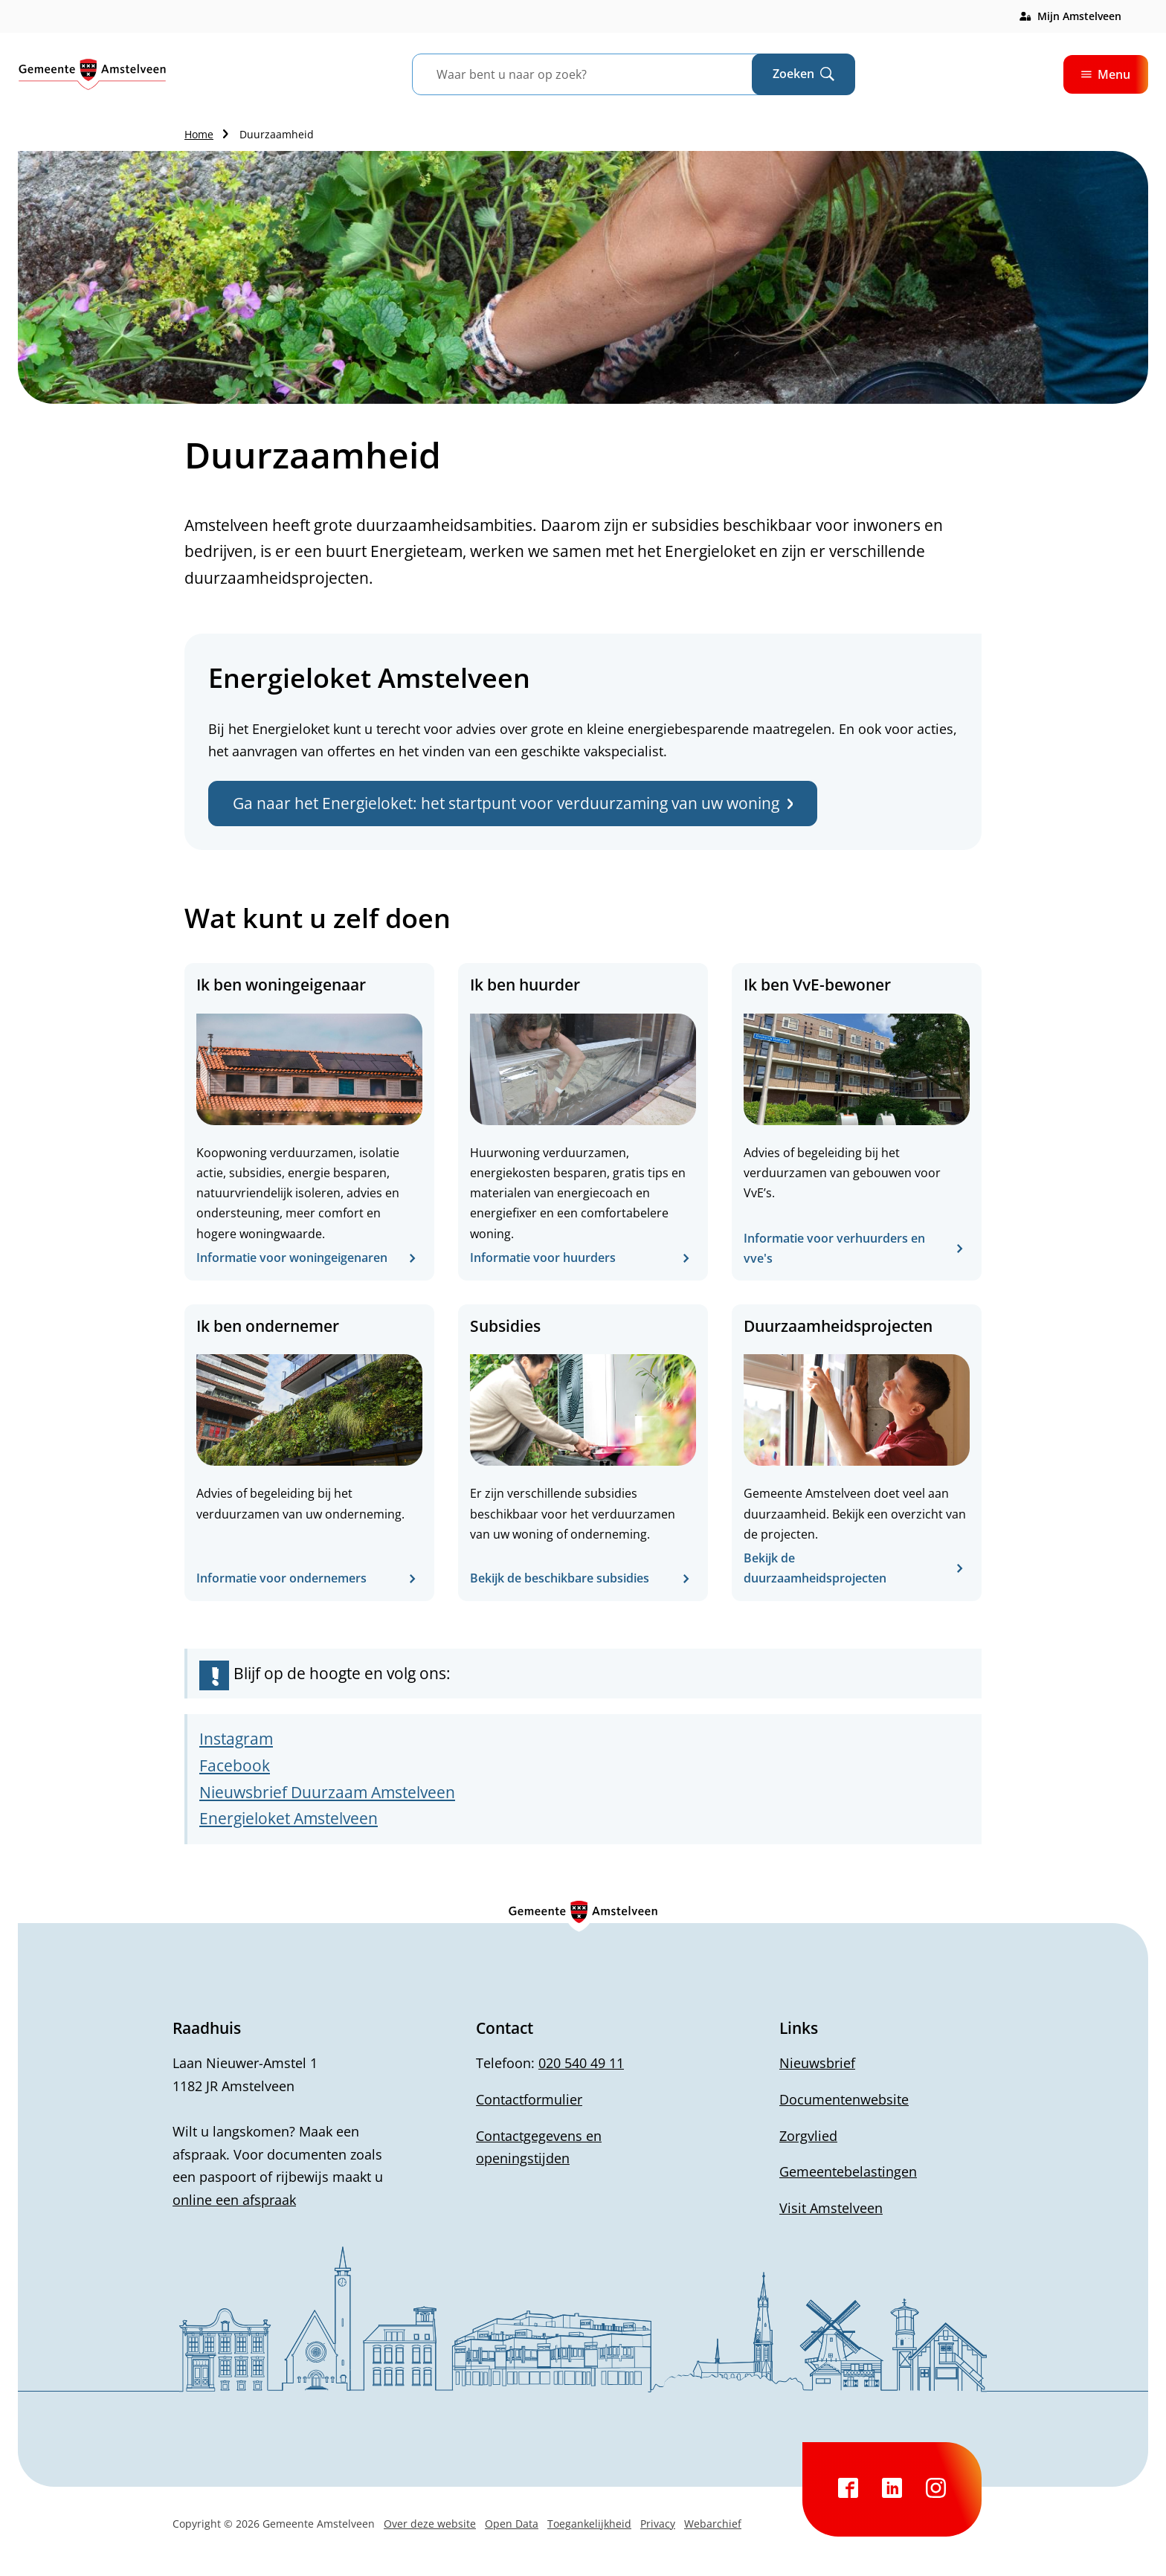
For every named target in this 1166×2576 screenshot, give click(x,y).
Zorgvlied (808, 2136)
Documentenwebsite (844, 2099)
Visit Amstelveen (831, 2208)
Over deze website (430, 2524)
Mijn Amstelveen (1079, 16)
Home (198, 134)
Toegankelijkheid (589, 2524)
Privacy (657, 2524)
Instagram (236, 1738)
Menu (1105, 74)
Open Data (511, 2524)
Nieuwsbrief (817, 2063)
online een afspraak (234, 2200)
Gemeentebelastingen (848, 2171)
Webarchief (712, 2524)
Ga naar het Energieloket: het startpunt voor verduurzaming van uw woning (513, 803)
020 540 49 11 (581, 2063)
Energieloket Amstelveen (288, 1818)
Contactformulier (529, 2099)
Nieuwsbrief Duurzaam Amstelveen (327, 1792)
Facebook (234, 1765)
